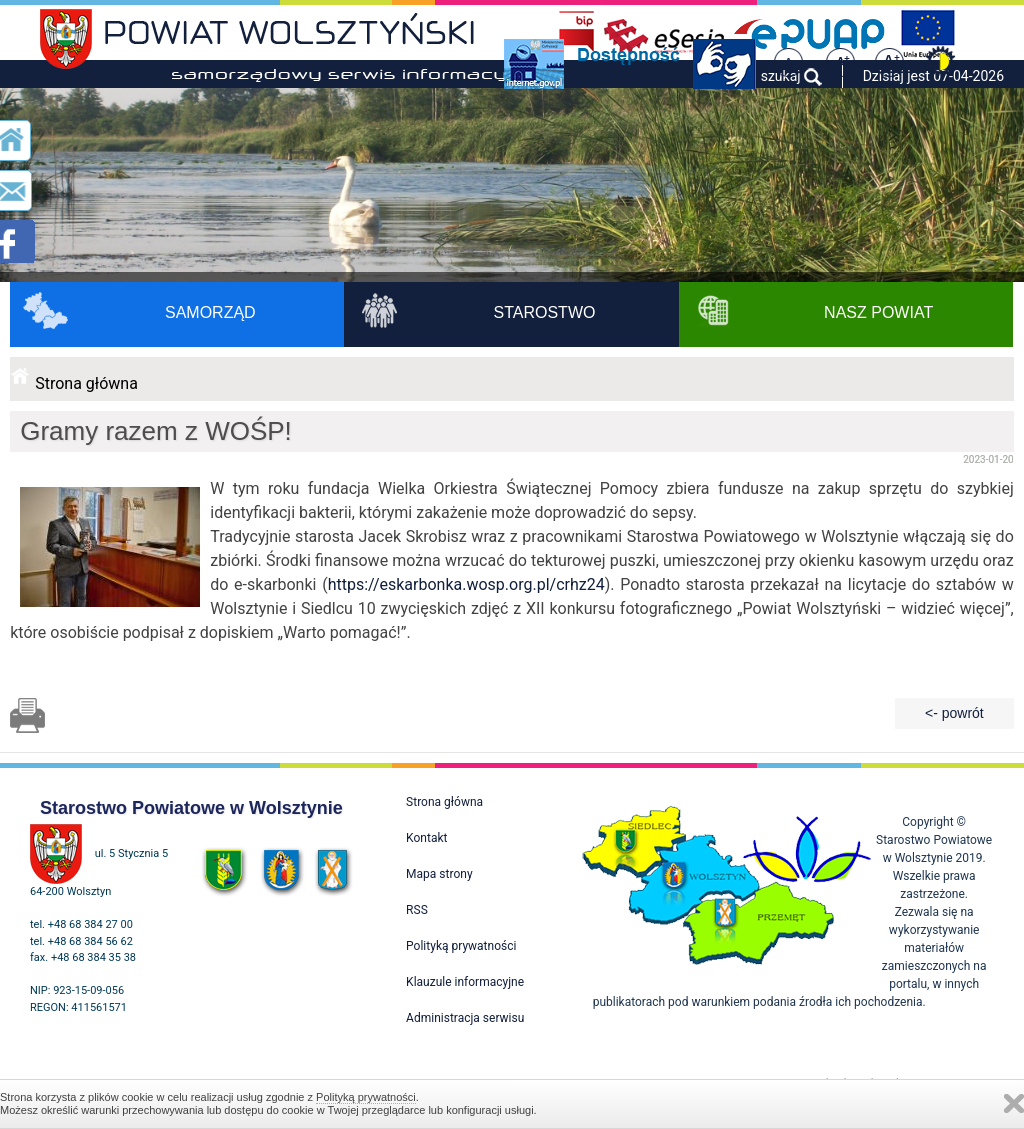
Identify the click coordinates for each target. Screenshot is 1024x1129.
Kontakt (426, 838)
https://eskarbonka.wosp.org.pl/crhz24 (466, 584)
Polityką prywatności (366, 1097)
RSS (417, 910)
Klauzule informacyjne (465, 982)
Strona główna (86, 383)
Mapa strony (439, 874)
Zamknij (1014, 1103)
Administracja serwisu (465, 1018)
